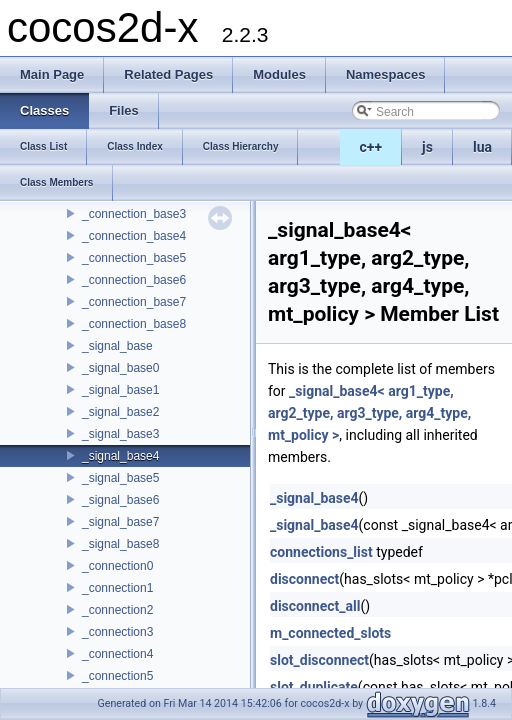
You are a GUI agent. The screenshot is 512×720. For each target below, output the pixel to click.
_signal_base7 (120, 522)
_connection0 (117, 566)
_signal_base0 (120, 368)
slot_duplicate (314, 687)
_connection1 (117, 588)
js (427, 147)
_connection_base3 (134, 214)
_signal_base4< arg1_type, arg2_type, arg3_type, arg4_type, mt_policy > (369, 413)
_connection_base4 (134, 236)
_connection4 (117, 654)
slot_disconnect (319, 660)
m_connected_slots (330, 633)
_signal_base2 (120, 412)
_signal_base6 (120, 500)
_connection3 (117, 632)
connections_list (321, 552)
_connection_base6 (134, 280)
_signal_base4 (120, 456)
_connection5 (117, 676)
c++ (371, 147)
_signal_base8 (120, 544)
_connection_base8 (134, 324)
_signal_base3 (120, 434)
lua (482, 147)
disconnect (304, 579)
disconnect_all (315, 606)
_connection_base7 (134, 302)
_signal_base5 (120, 478)
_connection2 (117, 610)
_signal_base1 (120, 390)
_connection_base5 (134, 258)
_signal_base (117, 346)
